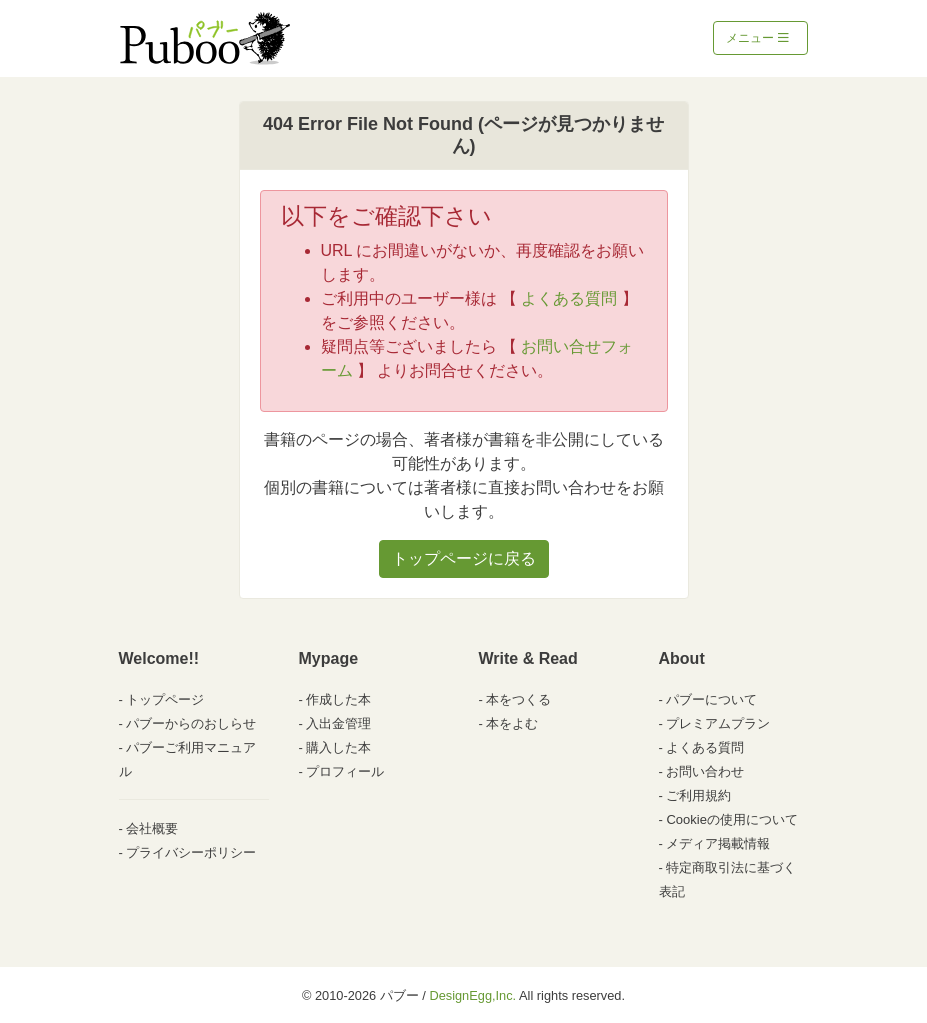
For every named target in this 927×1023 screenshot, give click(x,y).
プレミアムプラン (718, 723)
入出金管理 (338, 723)
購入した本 (338, 747)
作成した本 (338, 699)
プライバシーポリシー (191, 852)
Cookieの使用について (731, 819)
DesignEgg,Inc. (472, 995)
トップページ (165, 699)
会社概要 (152, 828)
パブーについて (711, 699)
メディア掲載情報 (718, 843)
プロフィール (345, 771)
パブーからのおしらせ (191, 723)
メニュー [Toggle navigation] (757, 38)
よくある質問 (569, 298)
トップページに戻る (464, 558)
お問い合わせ (705, 771)
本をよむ (512, 723)
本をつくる (518, 699)
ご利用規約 (698, 795)
